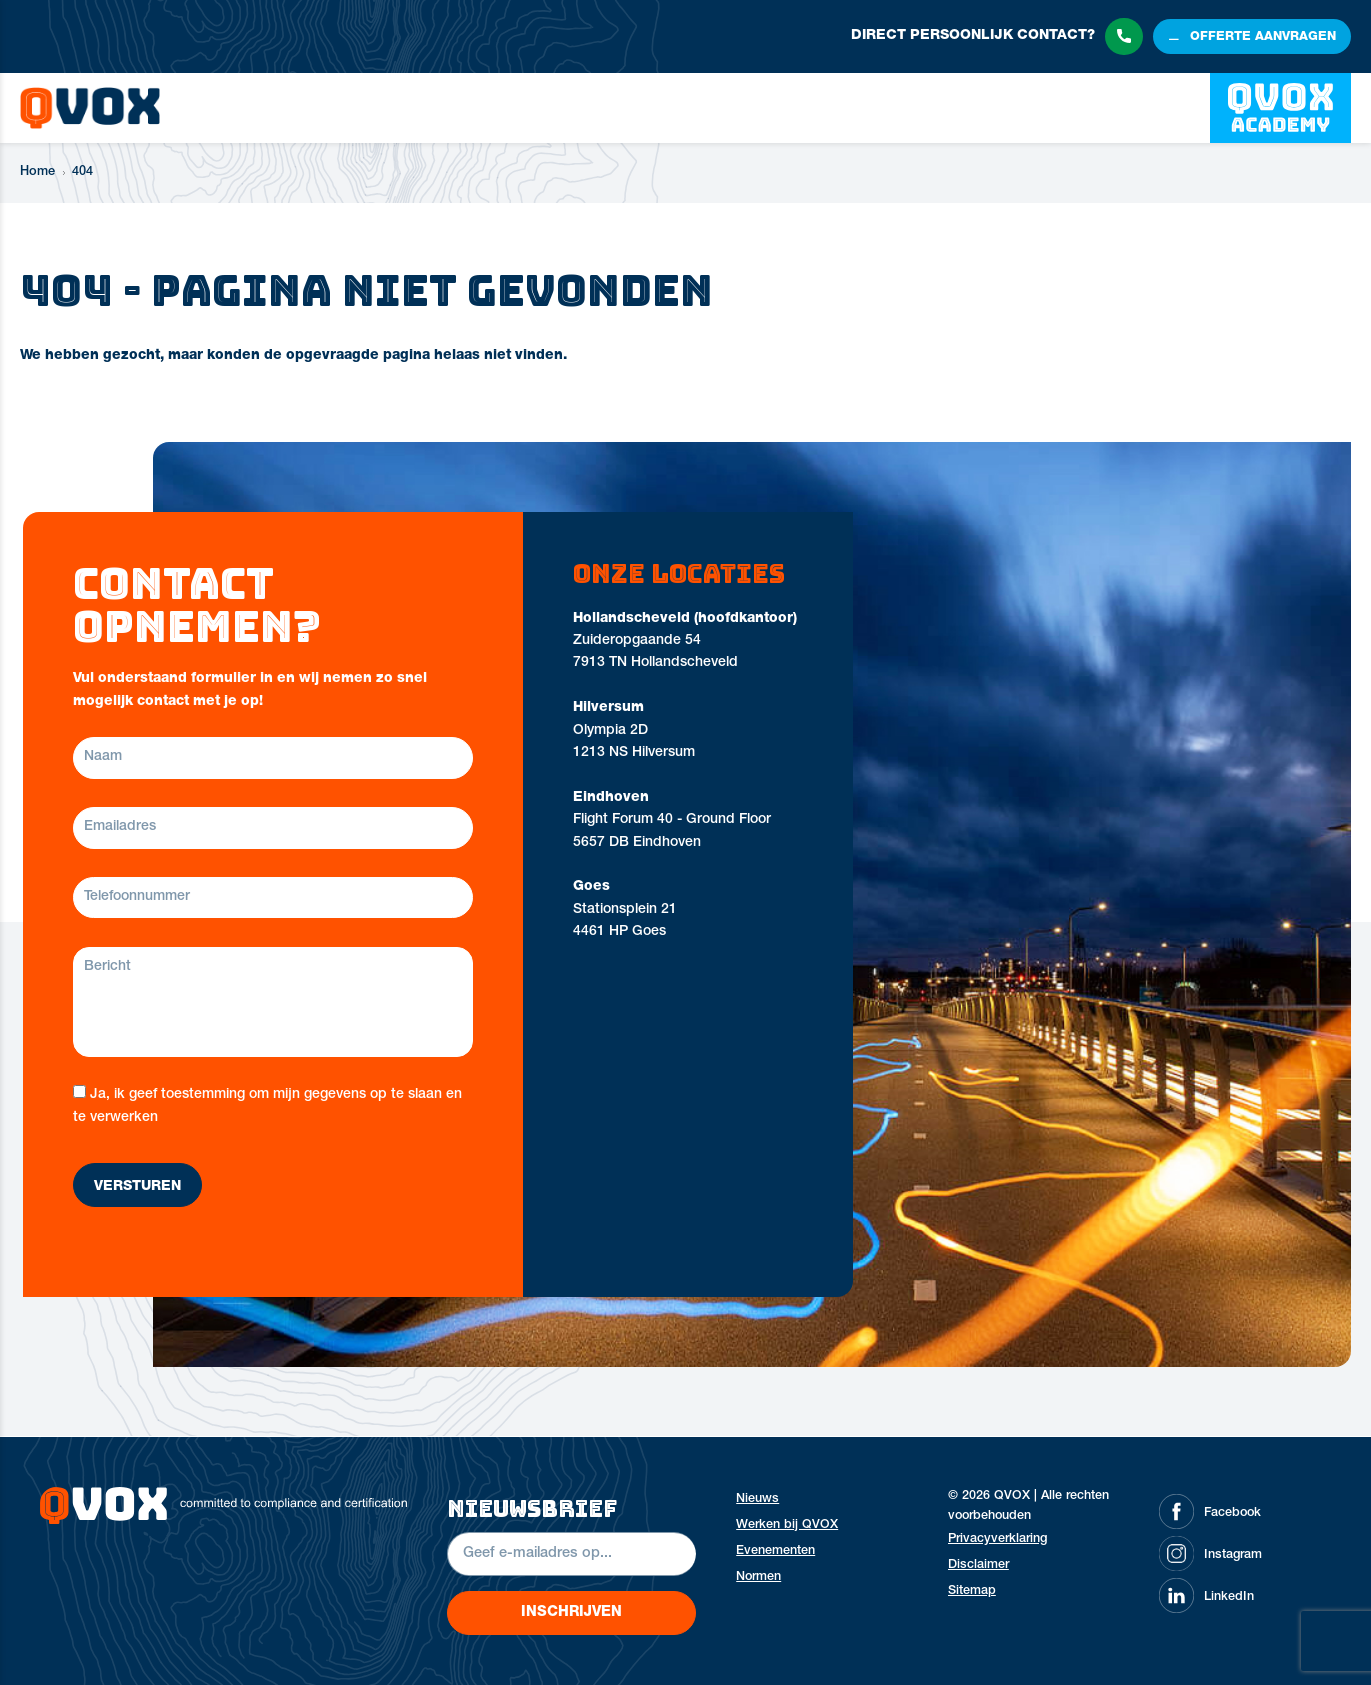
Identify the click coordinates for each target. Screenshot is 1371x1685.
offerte (1263, 38)
